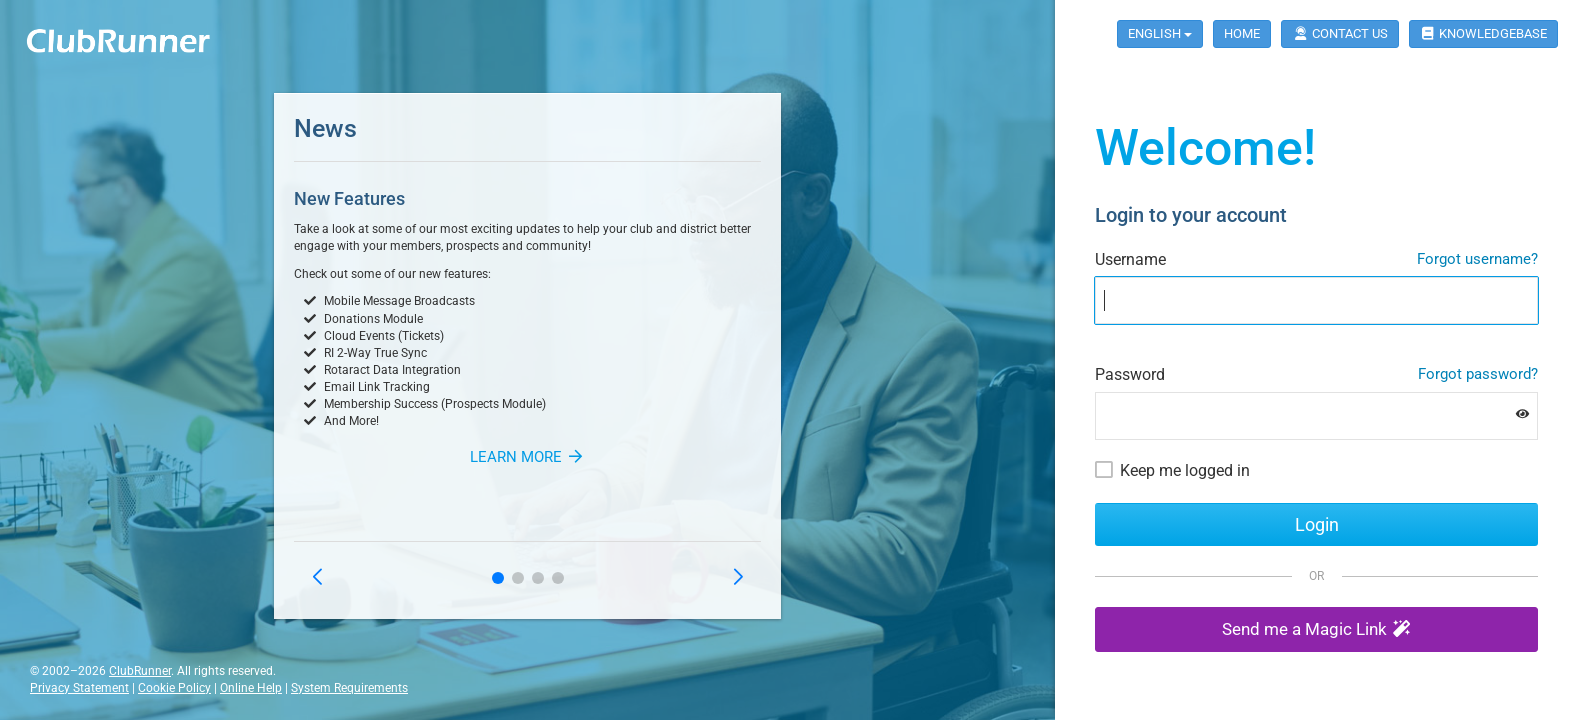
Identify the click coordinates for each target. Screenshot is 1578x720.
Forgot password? (1478, 374)
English (1160, 33)
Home (1242, 33)
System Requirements (349, 688)
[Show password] (1522, 413)
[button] (498, 578)
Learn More (527, 457)
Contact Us (1339, 33)
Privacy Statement (79, 688)
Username (1130, 259)
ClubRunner (140, 671)
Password (1130, 374)
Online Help (251, 688)
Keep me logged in (1185, 470)
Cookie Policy (174, 688)
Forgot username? (1477, 259)
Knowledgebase (1483, 33)
